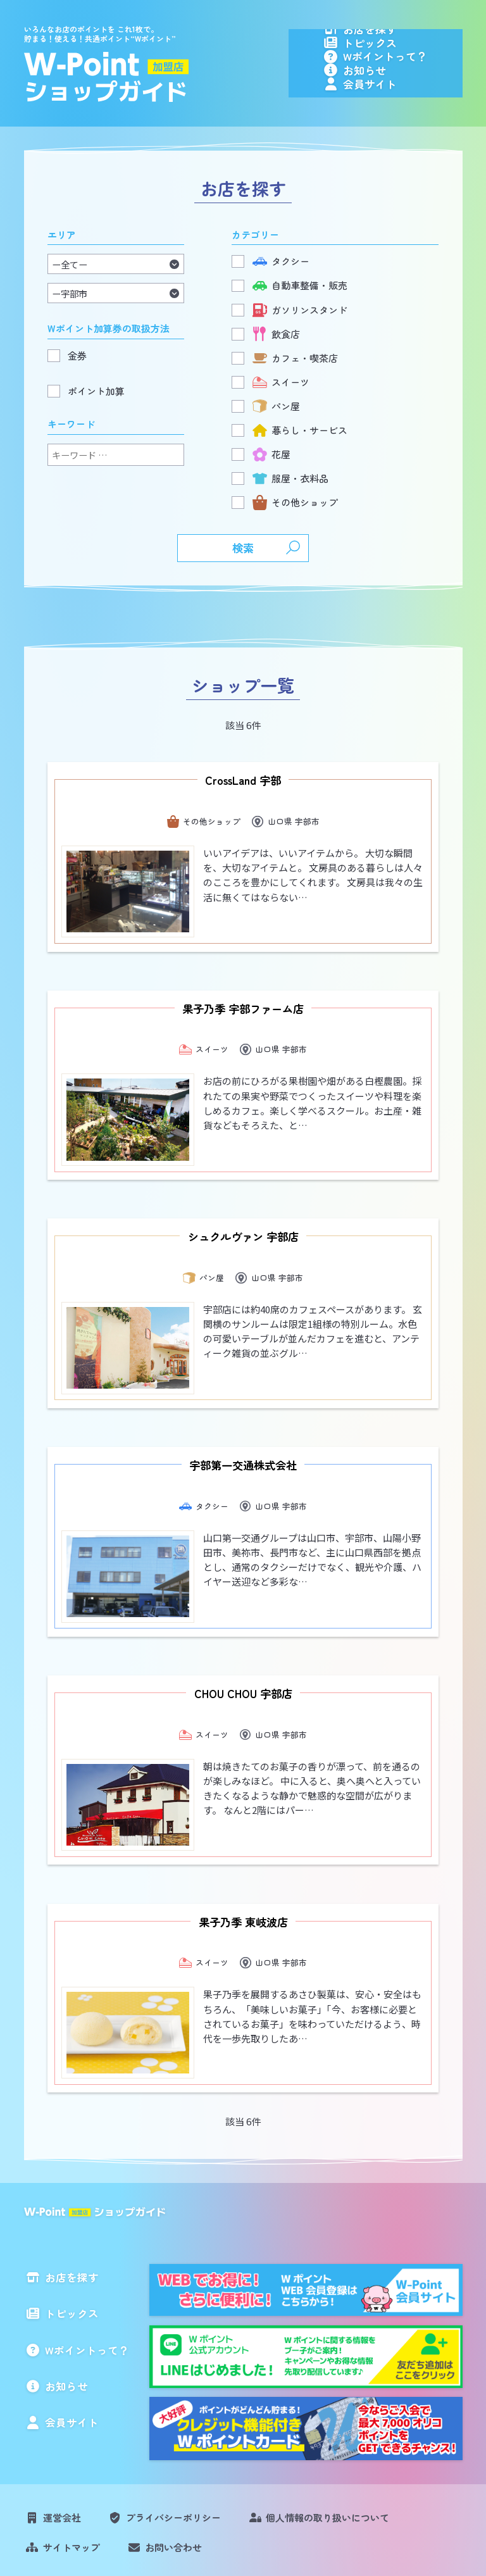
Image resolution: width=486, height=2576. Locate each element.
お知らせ (396, 102)
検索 (243, 584)
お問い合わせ (173, 2460)
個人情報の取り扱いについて (327, 2430)
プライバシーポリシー (173, 2430)
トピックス (402, 56)
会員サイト (402, 125)
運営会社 (62, 2430)
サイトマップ (71, 2460)
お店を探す (402, 33)
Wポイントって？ (417, 79)
